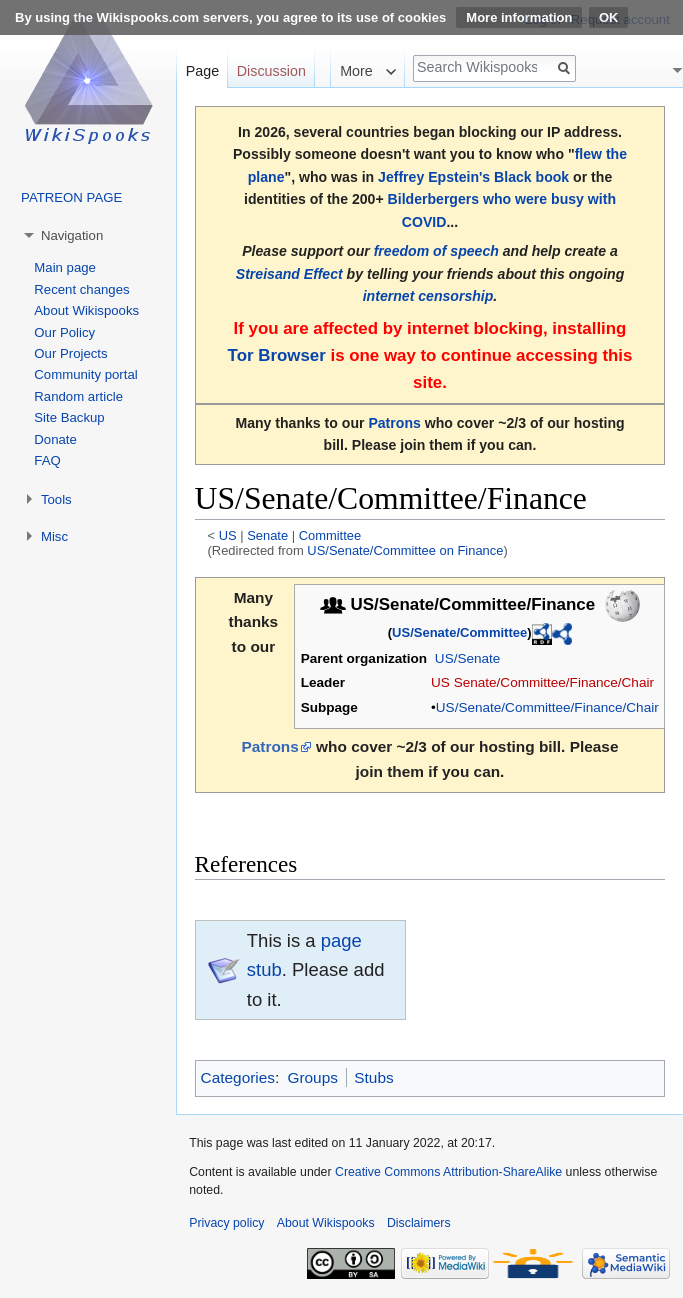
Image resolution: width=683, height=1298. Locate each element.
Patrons (394, 423)
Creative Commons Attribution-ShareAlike (448, 1172)
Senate (267, 535)
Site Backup (69, 417)
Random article (78, 396)
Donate (55, 439)
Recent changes (81, 289)
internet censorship (428, 296)
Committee (330, 535)
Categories (238, 1077)
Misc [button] (54, 536)
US (228, 535)
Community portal (85, 374)
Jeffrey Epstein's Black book (473, 177)
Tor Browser (277, 355)
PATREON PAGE (71, 197)
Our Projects (70, 353)
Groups (312, 1077)
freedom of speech (436, 251)
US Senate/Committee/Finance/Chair (542, 682)
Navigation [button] (72, 235)
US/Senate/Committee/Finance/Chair (547, 707)
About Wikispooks (86, 310)
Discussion (271, 71)
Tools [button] (56, 499)
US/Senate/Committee (459, 632)
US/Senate (468, 658)
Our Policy (64, 332)
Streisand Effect (289, 274)
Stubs (373, 1077)
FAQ (47, 460)
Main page (65, 267)
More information (519, 17)
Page (202, 71)
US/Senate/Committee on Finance (405, 550)
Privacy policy (226, 1223)
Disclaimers (419, 1223)
